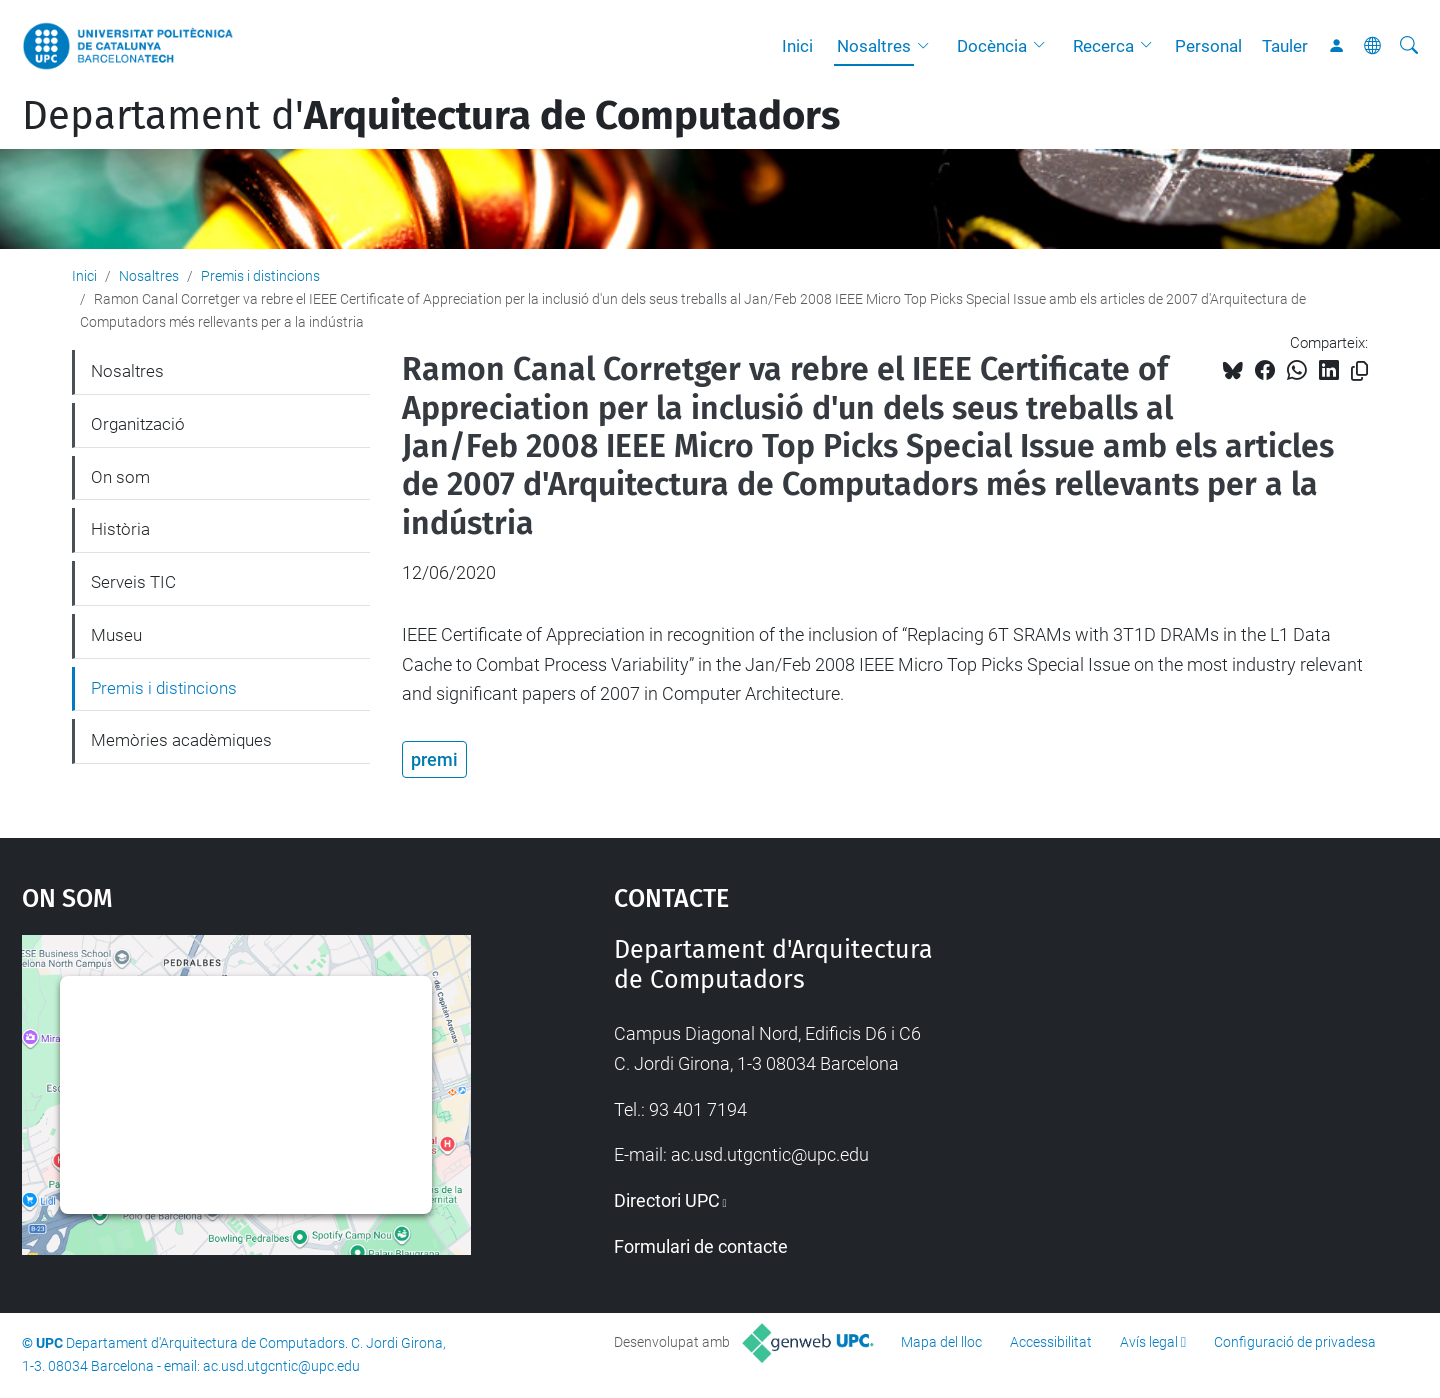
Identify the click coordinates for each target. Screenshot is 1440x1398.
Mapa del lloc (941, 1342)
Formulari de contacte (701, 1246)
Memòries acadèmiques (181, 740)
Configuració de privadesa (1295, 1342)
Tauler (1285, 46)
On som (120, 477)
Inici (797, 46)
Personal (1208, 46)
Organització (138, 424)
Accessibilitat (1051, 1342)
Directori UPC (667, 1200)
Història (120, 529)
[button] (928, 46)
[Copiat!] (1359, 371)
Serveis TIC (133, 582)
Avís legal (1149, 1342)
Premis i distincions (260, 276)
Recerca (1103, 46)
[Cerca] (1409, 46)
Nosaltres (874, 46)
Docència (992, 46)
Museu (116, 635)
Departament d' (431, 116)
